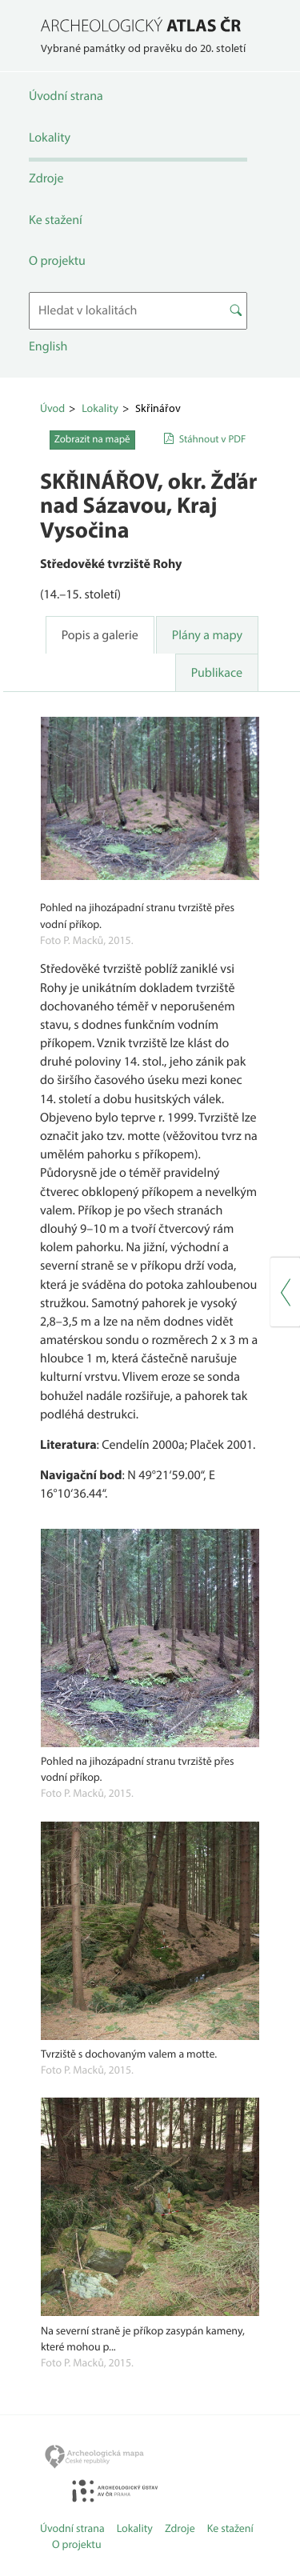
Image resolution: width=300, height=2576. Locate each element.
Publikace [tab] (216, 673)
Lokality (49, 138)
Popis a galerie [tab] (100, 635)
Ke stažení (55, 220)
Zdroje (46, 178)
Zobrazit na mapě (92, 439)
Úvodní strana (66, 96)
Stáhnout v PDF (212, 439)
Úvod (52, 408)
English (48, 346)
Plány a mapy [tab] (207, 635)
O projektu (57, 261)
